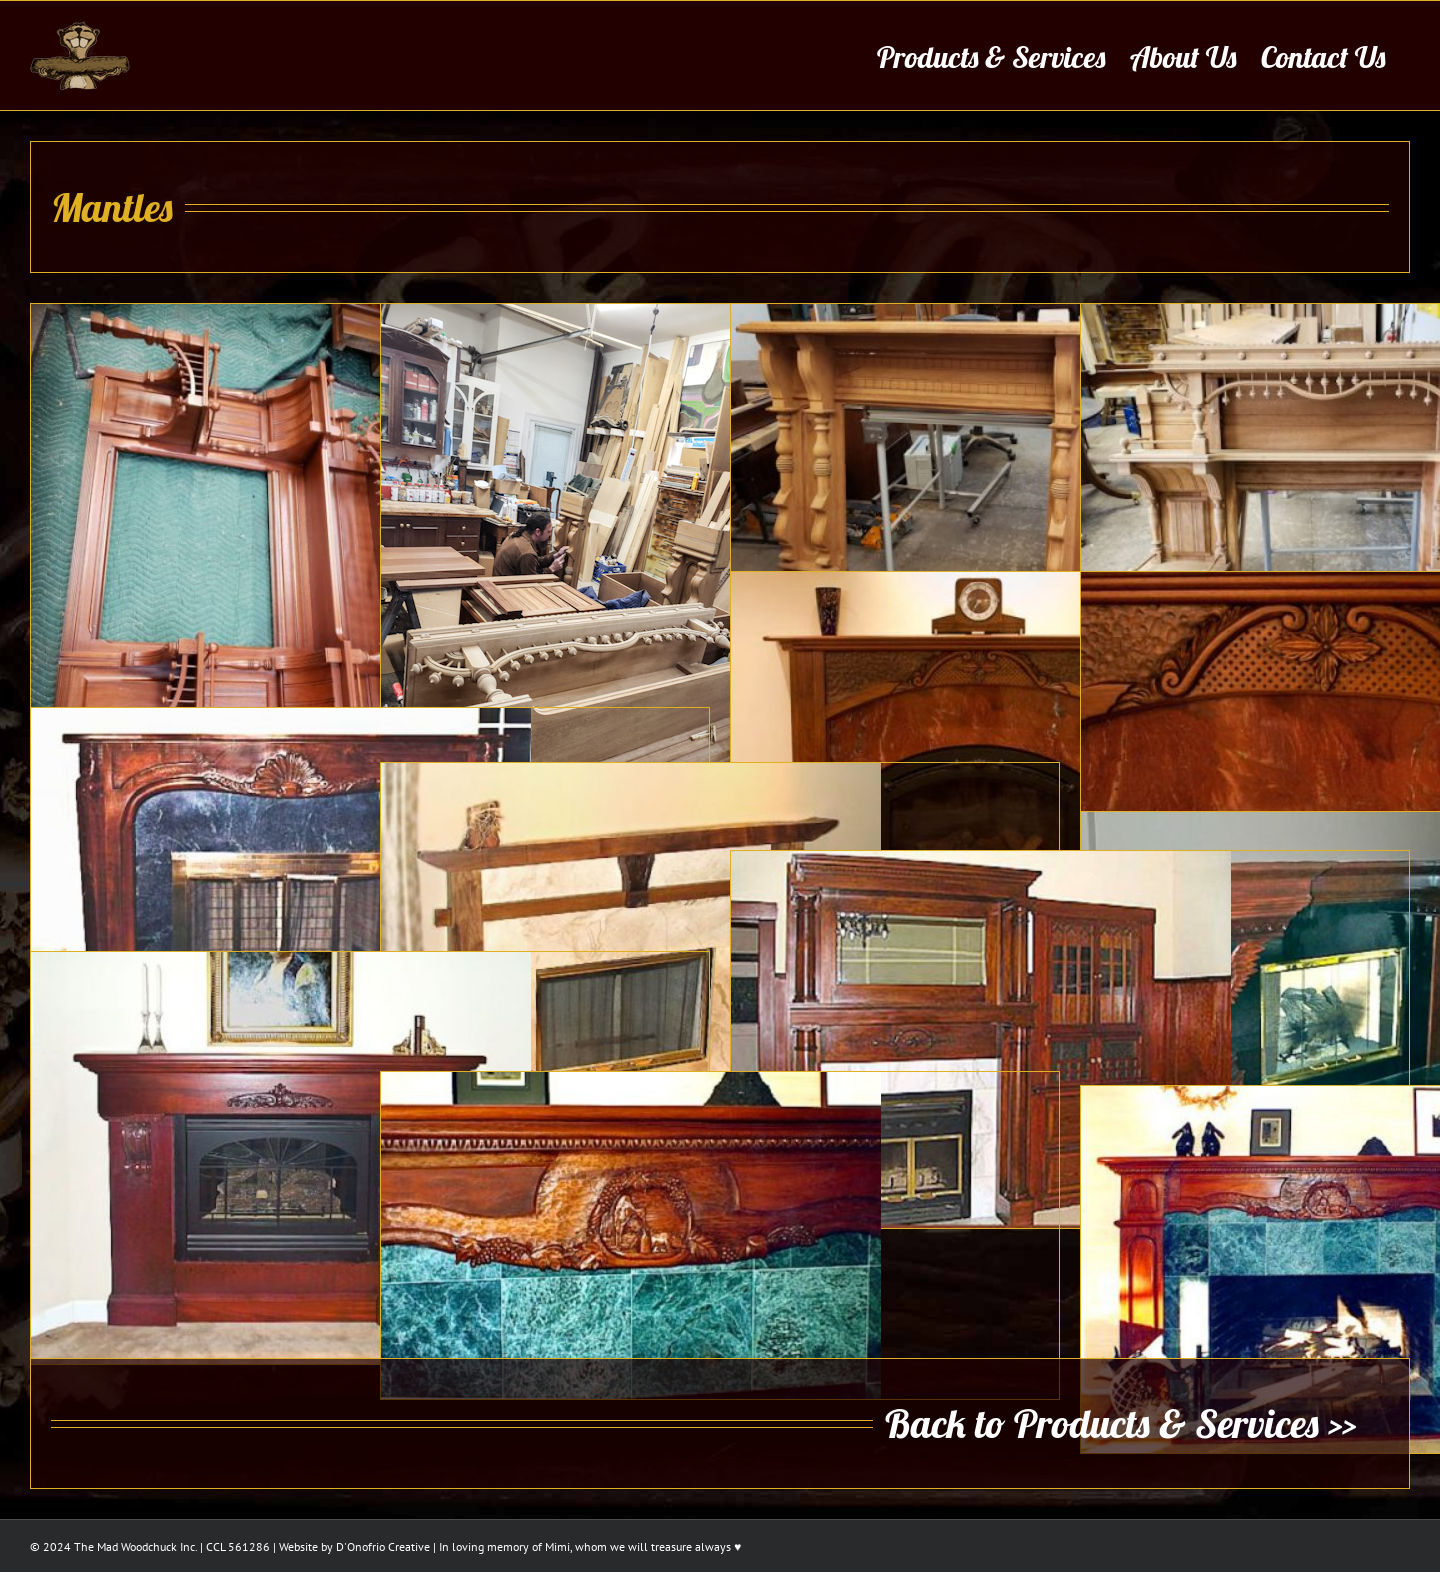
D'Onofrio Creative (383, 1545)
